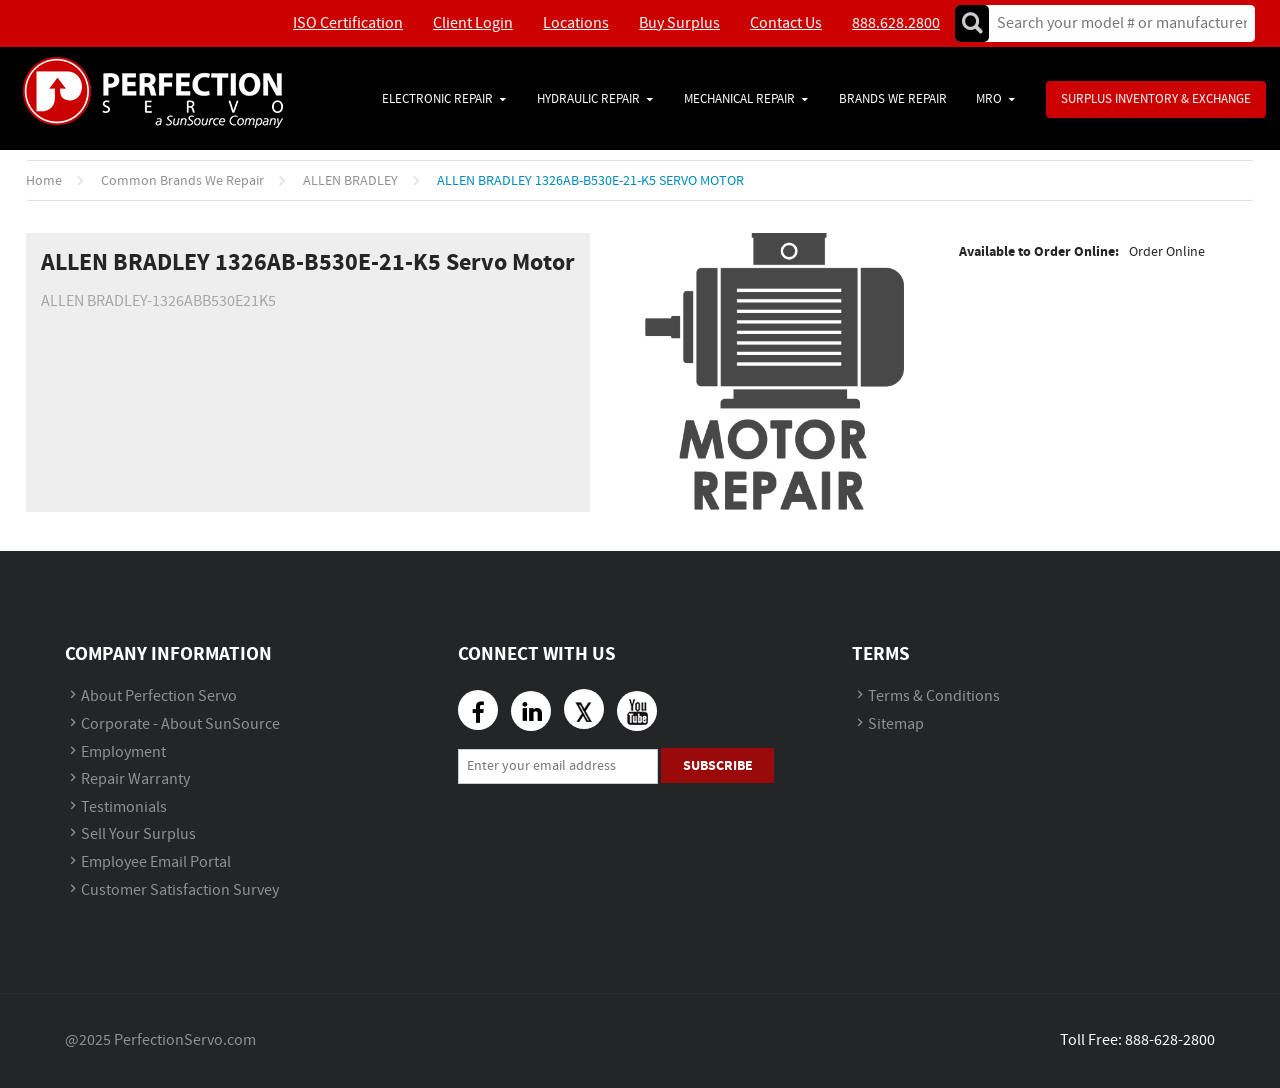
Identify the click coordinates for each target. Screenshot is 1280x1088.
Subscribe (718, 765)
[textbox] (1115, 23)
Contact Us (786, 23)
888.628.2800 (896, 23)
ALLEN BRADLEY (350, 181)
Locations (576, 23)
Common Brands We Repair (182, 181)
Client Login (473, 23)
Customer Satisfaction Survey (180, 890)
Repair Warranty (135, 779)
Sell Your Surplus (138, 834)
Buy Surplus (679, 23)
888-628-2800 (1170, 1040)
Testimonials (124, 807)
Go (972, 23)
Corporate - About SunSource (180, 724)
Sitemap (896, 724)
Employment (123, 752)
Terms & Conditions (934, 696)
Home (44, 181)
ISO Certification (348, 23)
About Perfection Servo (159, 696)
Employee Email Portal (156, 862)
